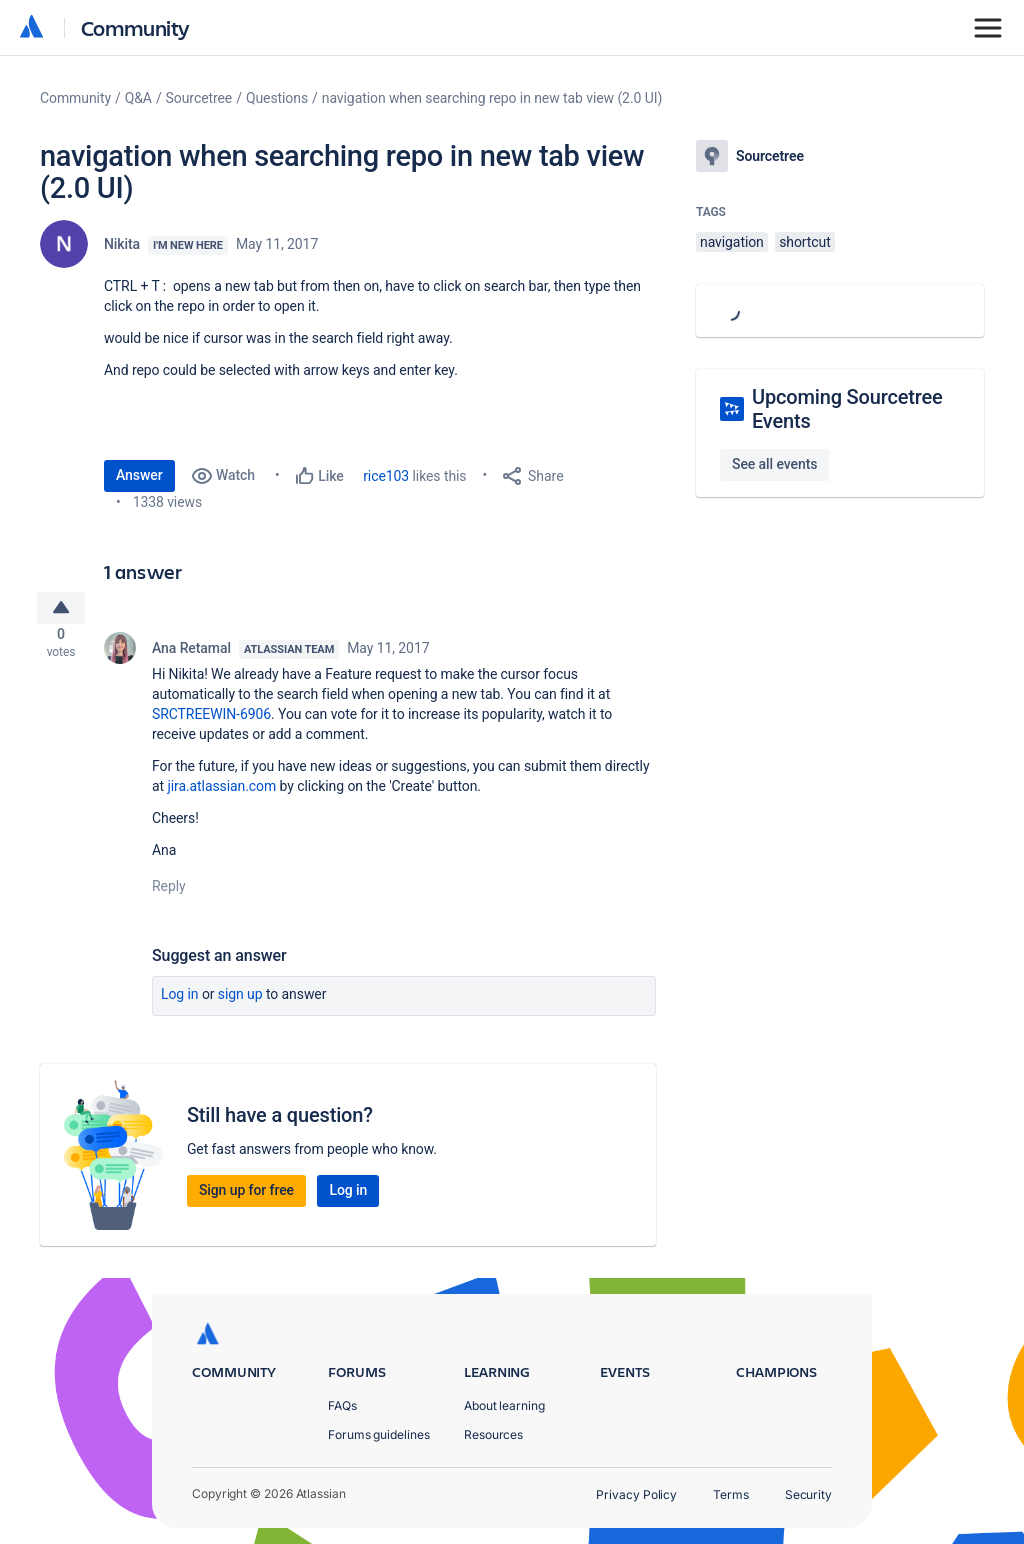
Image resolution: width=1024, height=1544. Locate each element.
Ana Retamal (191, 656)
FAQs (342, 1405)
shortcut (805, 242)
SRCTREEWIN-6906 (211, 722)
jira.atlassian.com (221, 794)
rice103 (386, 476)
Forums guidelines (379, 1434)
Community (135, 27)
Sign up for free (246, 1198)
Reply (169, 894)
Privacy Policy (636, 1494)
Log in (180, 1002)
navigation (732, 242)
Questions (277, 98)
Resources (493, 1434)
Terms (731, 1494)
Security (808, 1494)
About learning (504, 1405)
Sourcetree (199, 98)
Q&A (138, 98)
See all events (774, 464)
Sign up (240, 1002)
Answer (139, 475)
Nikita (122, 244)
